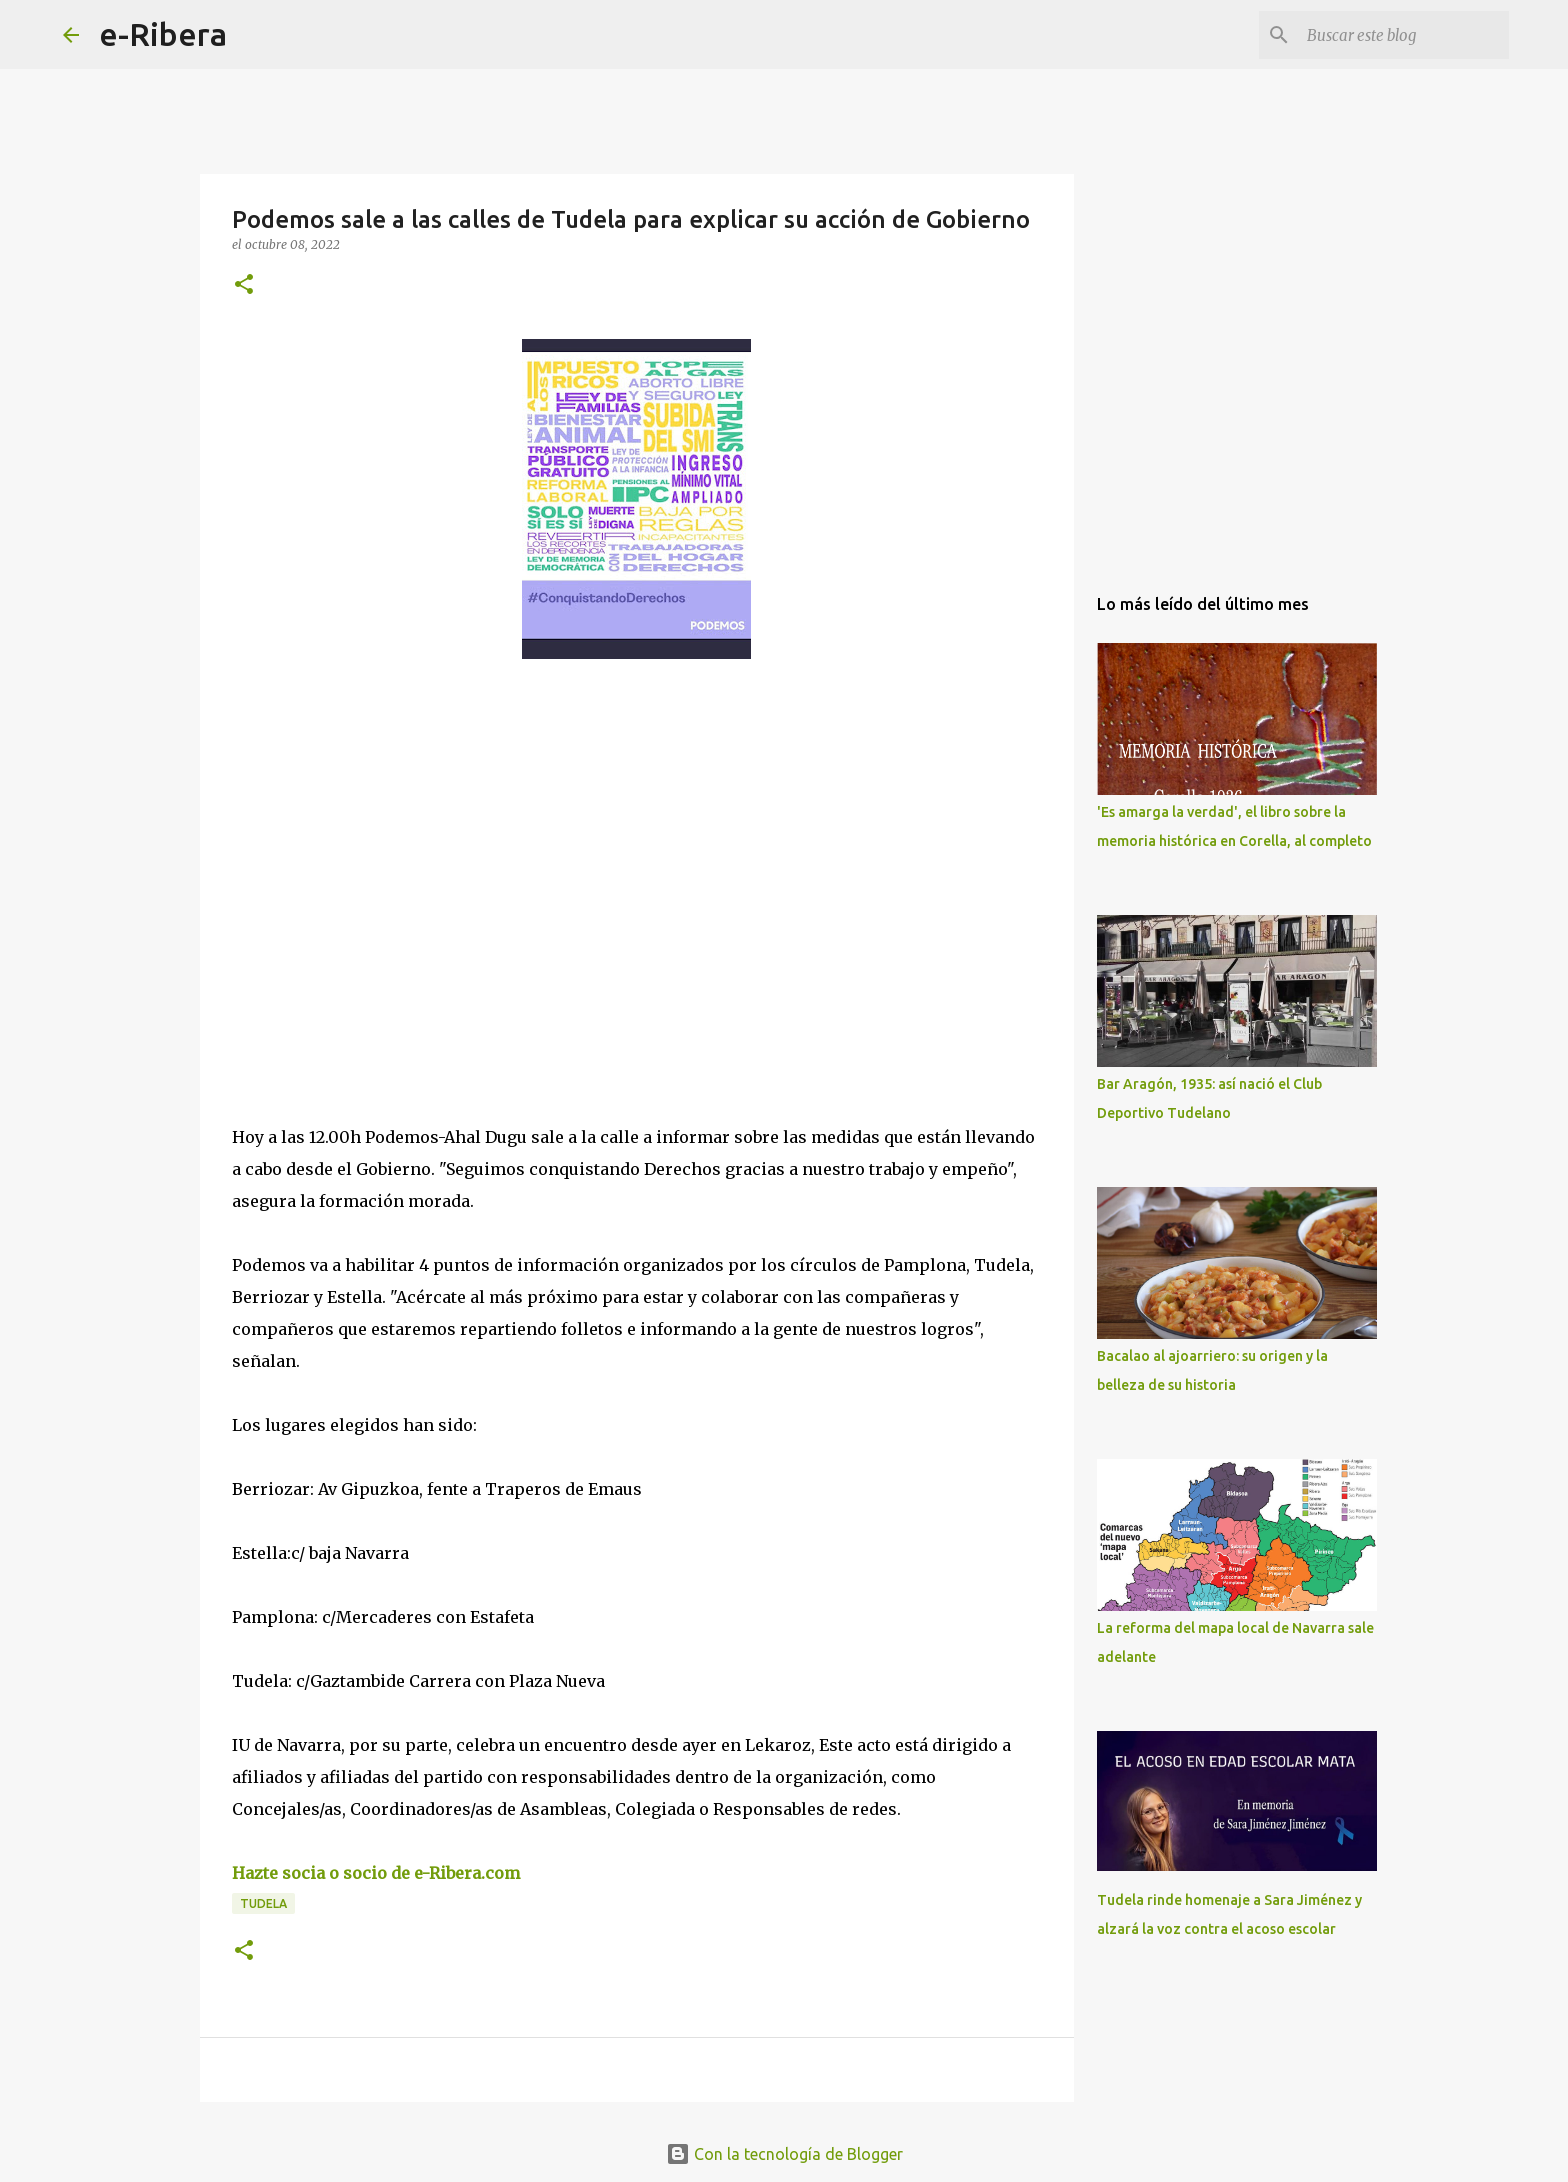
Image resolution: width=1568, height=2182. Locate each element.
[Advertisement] (382, 858)
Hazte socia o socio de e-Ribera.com (376, 1873)
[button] (244, 285)
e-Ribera (163, 34)
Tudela (263, 1903)
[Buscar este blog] (1404, 35)
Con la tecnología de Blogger (784, 2154)
